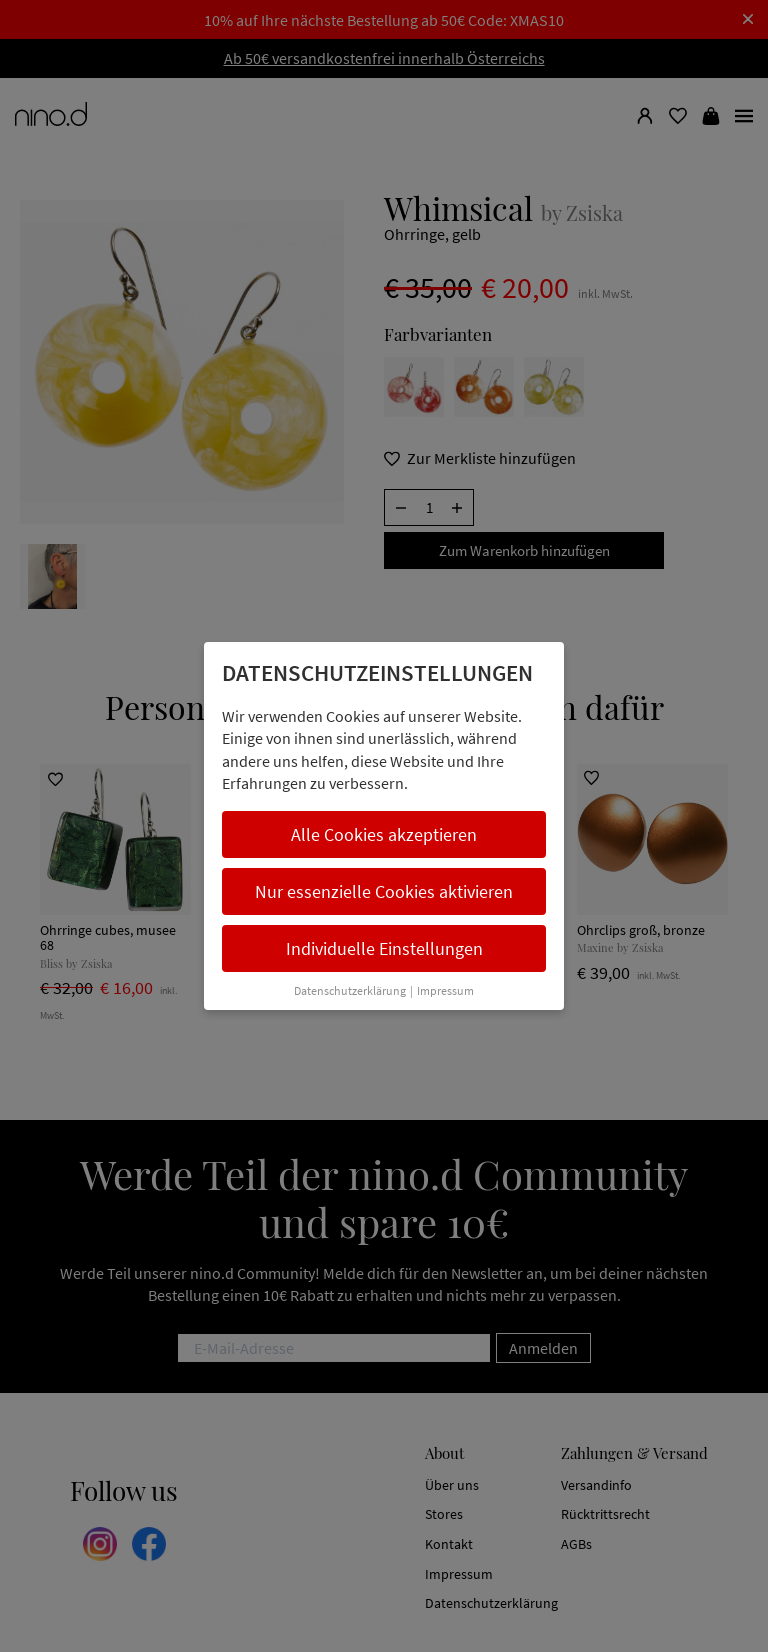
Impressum (445, 990)
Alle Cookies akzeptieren (384, 834)
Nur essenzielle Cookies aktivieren (384, 891)
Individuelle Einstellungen (384, 948)
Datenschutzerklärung (350, 990)
